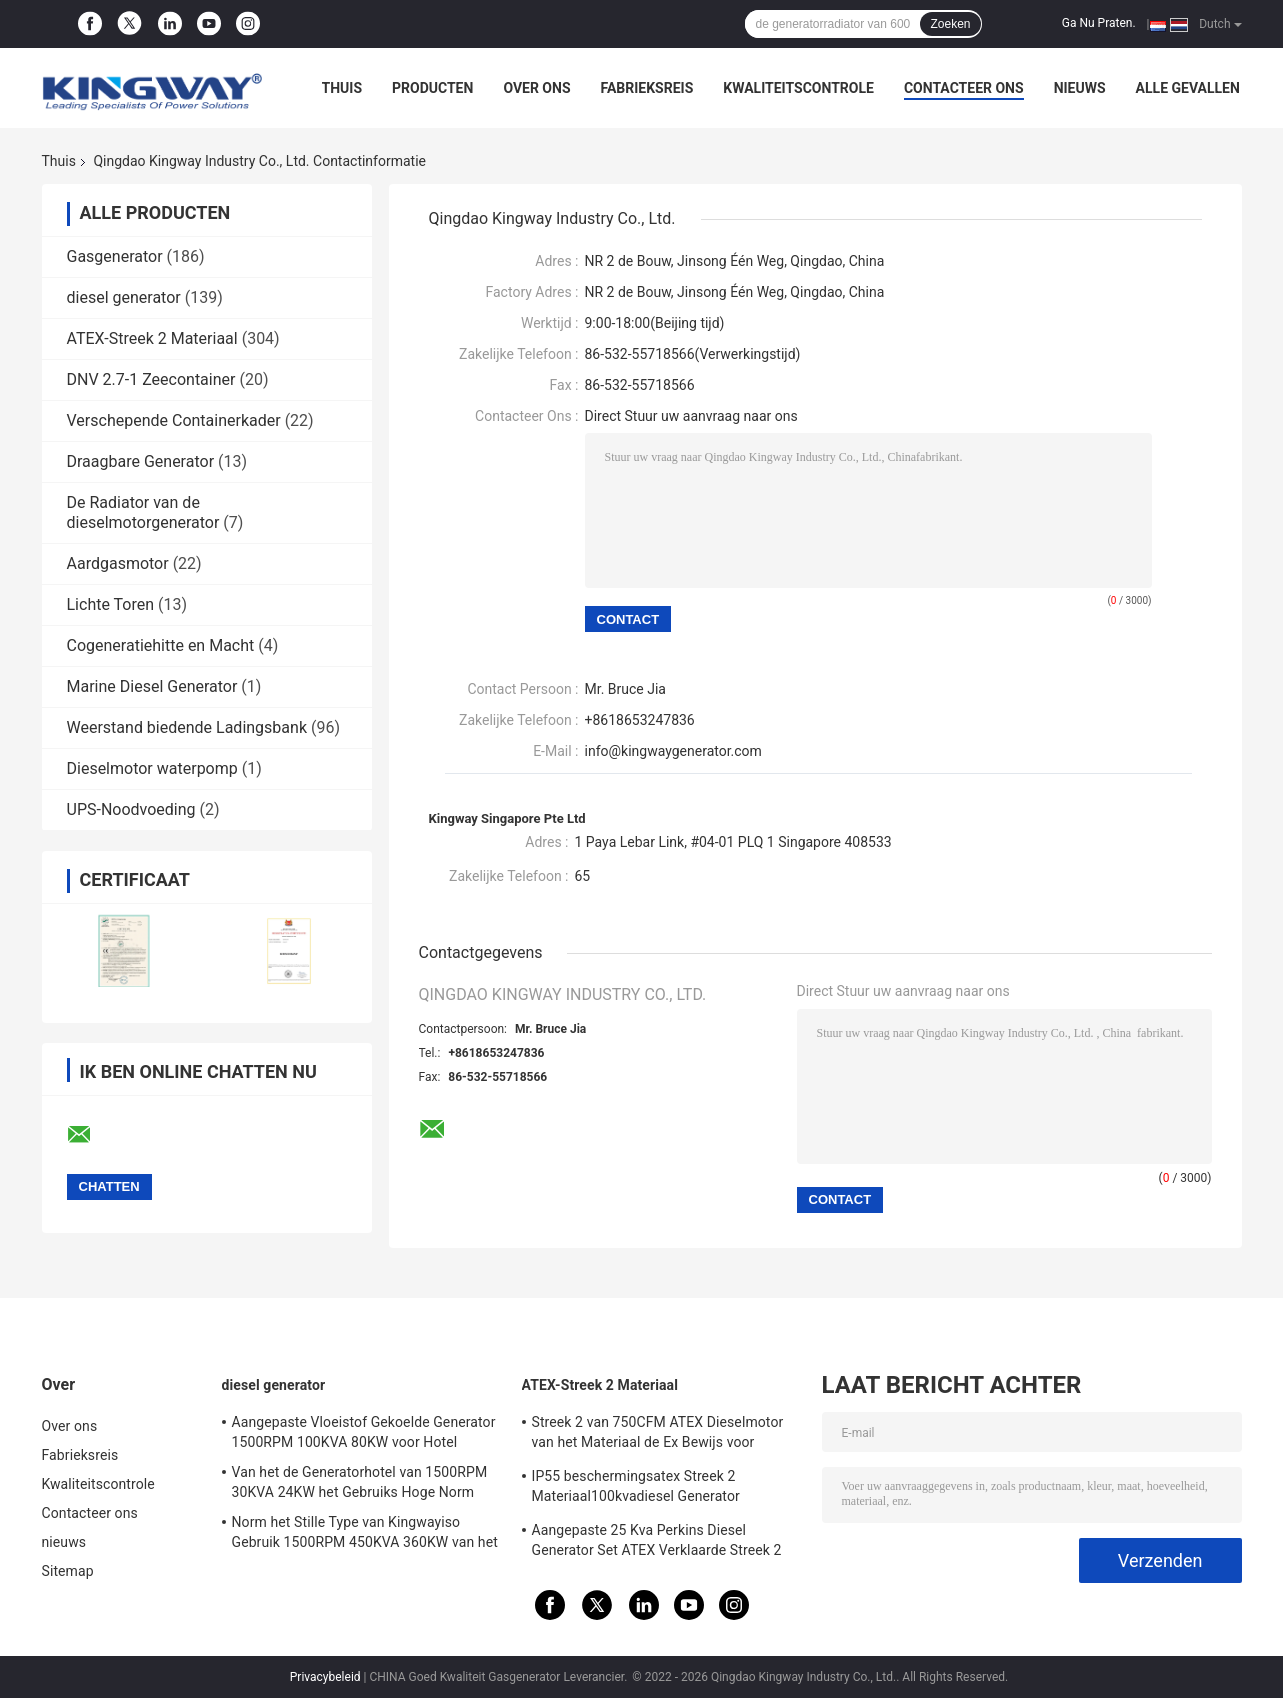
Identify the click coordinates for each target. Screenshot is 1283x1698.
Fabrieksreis (647, 88)
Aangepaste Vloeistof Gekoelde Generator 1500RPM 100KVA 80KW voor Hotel (364, 1432)
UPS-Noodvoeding (131, 809)
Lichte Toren (111, 604)
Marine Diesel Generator (152, 686)
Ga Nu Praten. (1099, 23)
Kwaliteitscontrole (798, 88)
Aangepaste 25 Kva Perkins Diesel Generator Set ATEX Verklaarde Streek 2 (657, 1540)
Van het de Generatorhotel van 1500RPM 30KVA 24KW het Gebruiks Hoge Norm (360, 1482)
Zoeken (950, 24)
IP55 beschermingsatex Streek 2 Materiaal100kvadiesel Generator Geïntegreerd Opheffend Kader (636, 1489)
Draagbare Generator (141, 461)
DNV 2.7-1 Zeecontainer (151, 379)
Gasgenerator (115, 256)
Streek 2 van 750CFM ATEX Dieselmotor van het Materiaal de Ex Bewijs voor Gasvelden (658, 1435)
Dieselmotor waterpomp (152, 768)
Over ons (536, 88)
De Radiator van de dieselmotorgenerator (143, 512)
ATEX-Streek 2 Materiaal (152, 338)
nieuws (1080, 88)
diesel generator (124, 297)
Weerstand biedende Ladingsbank (187, 727)
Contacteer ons (964, 88)
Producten (432, 88)
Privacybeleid (325, 1677)
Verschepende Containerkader (174, 420)
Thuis (342, 88)
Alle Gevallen (1188, 88)
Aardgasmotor (118, 563)
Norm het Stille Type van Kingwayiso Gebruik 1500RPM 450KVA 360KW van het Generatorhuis (365, 1535)
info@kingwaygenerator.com (673, 751)
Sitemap (68, 1571)
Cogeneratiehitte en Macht (161, 645)
